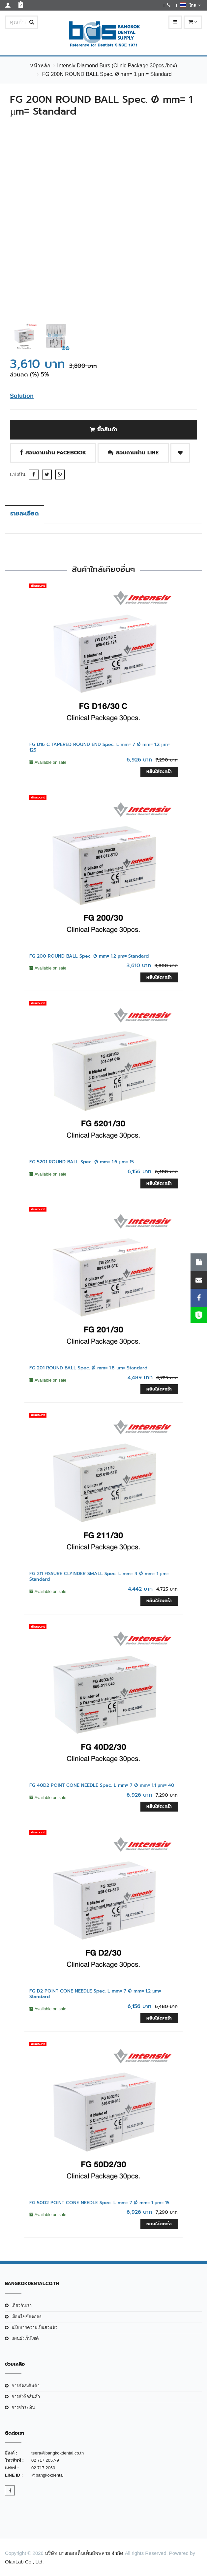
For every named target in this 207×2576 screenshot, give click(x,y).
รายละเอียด (24, 513)
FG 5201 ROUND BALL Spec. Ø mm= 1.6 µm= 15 (81, 1161)
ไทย (190, 5)
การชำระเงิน (23, 2407)
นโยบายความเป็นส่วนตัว (34, 2327)
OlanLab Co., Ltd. (24, 2561)
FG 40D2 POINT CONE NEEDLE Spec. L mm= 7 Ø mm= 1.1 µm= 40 (101, 1785)
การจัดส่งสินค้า (26, 2385)
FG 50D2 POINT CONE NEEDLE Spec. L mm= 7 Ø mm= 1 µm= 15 (99, 2202)
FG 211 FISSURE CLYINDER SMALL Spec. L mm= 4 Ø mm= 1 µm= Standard (99, 1576)
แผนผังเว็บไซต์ (25, 2338)
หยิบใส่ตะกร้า (159, 771)
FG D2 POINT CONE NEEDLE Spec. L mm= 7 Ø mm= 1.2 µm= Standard (95, 1994)
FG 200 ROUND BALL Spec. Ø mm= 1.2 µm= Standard (89, 956)
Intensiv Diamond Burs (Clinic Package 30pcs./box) (117, 65)
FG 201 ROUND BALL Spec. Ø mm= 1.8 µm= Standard (88, 1367)
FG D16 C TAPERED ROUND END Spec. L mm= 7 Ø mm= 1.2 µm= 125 (99, 747)
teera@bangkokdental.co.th (57, 2453)
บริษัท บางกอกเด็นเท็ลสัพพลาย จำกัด (84, 2553)
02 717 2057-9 (45, 2460)
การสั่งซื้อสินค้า (26, 2396)
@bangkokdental (47, 2475)
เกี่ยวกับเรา (22, 2305)
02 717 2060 (43, 2467)
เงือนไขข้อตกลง (26, 2316)
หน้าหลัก (40, 65)
